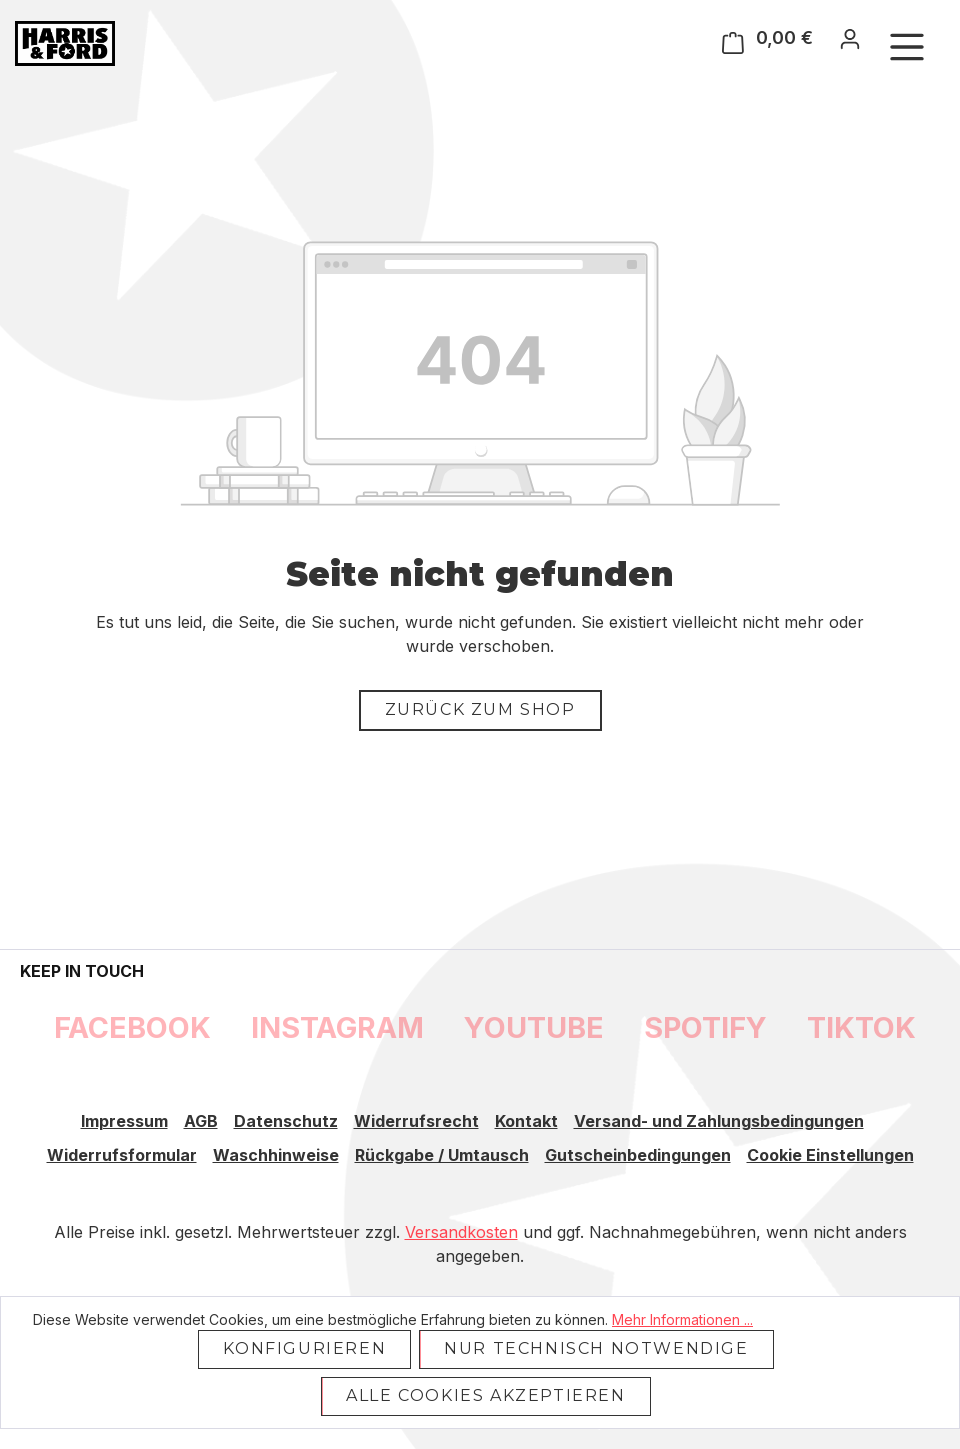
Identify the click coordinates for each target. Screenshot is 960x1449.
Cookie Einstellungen (830, 1155)
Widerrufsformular (122, 1155)
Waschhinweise (276, 1155)
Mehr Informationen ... (682, 1319)
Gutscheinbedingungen (638, 1155)
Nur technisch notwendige (596, 1348)
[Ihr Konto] (850, 38)
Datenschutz (286, 1121)
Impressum (124, 1121)
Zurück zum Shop (480, 709)
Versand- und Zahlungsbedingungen (719, 1121)
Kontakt (526, 1121)
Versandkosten (461, 1232)
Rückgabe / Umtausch (442, 1155)
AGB (201, 1121)
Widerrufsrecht (416, 1121)
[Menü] (907, 46)
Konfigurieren (304, 1348)
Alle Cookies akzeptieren (485, 1395)
